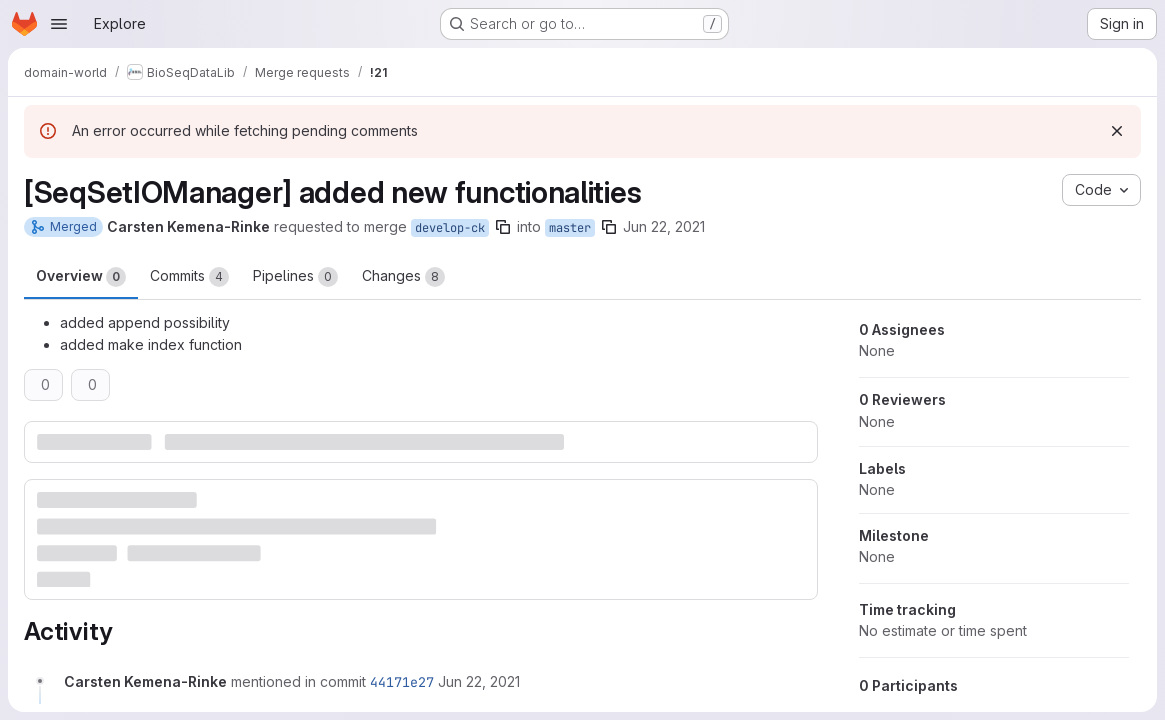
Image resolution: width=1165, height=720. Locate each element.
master (570, 228)
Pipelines (295, 277)
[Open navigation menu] (59, 24)
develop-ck (450, 228)
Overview (81, 277)
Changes (403, 277)
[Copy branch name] (503, 227)
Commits (189, 277)
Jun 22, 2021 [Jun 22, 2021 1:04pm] (664, 226)
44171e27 (402, 682)
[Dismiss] (1117, 131)
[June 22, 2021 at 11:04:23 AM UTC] (479, 681)
